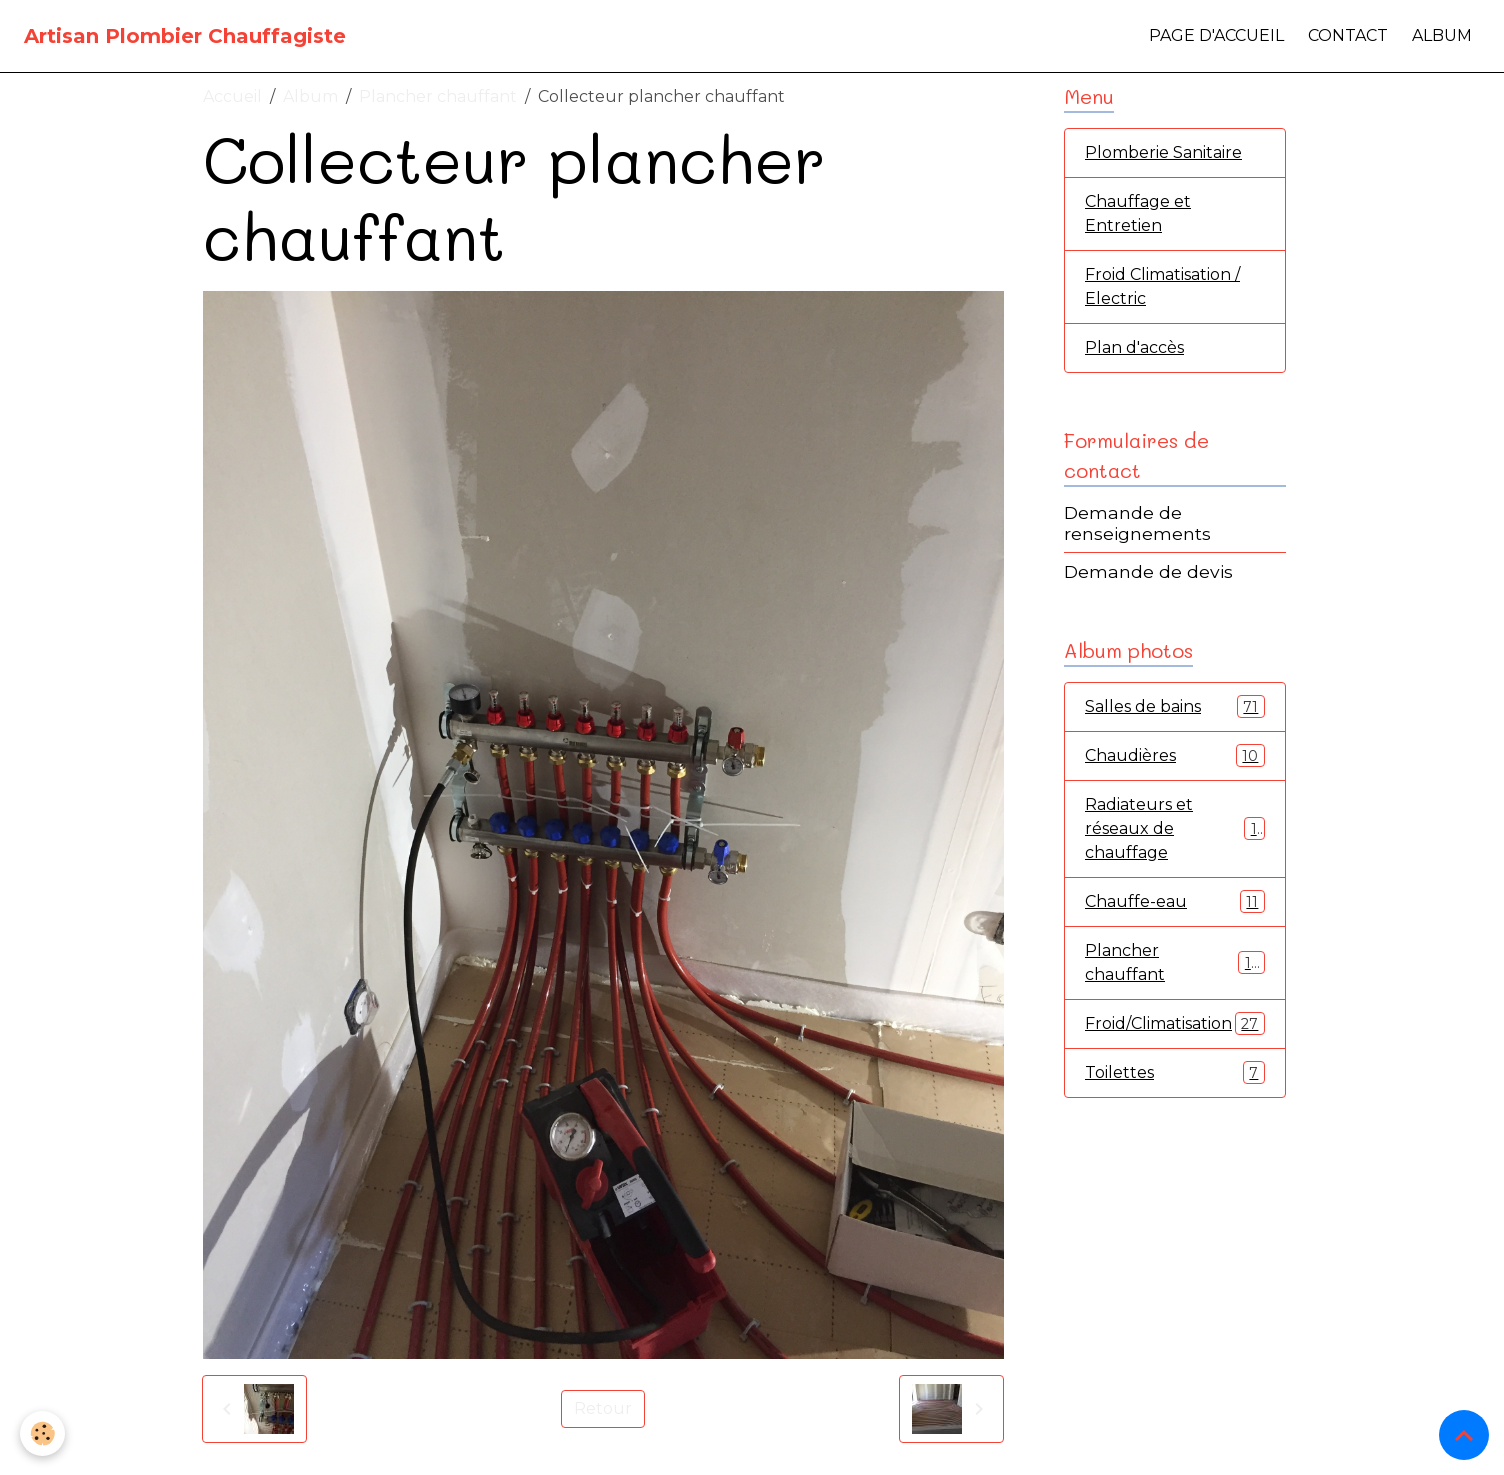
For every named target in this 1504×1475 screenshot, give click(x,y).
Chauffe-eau (1175, 901)
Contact (1348, 35)
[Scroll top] (1464, 1435)
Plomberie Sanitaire (1163, 152)
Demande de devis (1148, 571)
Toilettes (1175, 1072)
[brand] (185, 36)
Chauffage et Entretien (1138, 213)
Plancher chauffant (438, 96)
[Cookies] (42, 1433)
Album (1442, 35)
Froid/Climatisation (1175, 1023)
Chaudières (1175, 755)
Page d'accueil (1216, 35)
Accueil (232, 96)
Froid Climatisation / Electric (1162, 286)
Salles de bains (1175, 706)
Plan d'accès (1134, 347)
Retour (603, 1408)
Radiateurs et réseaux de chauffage (1175, 828)
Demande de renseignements (1137, 523)
